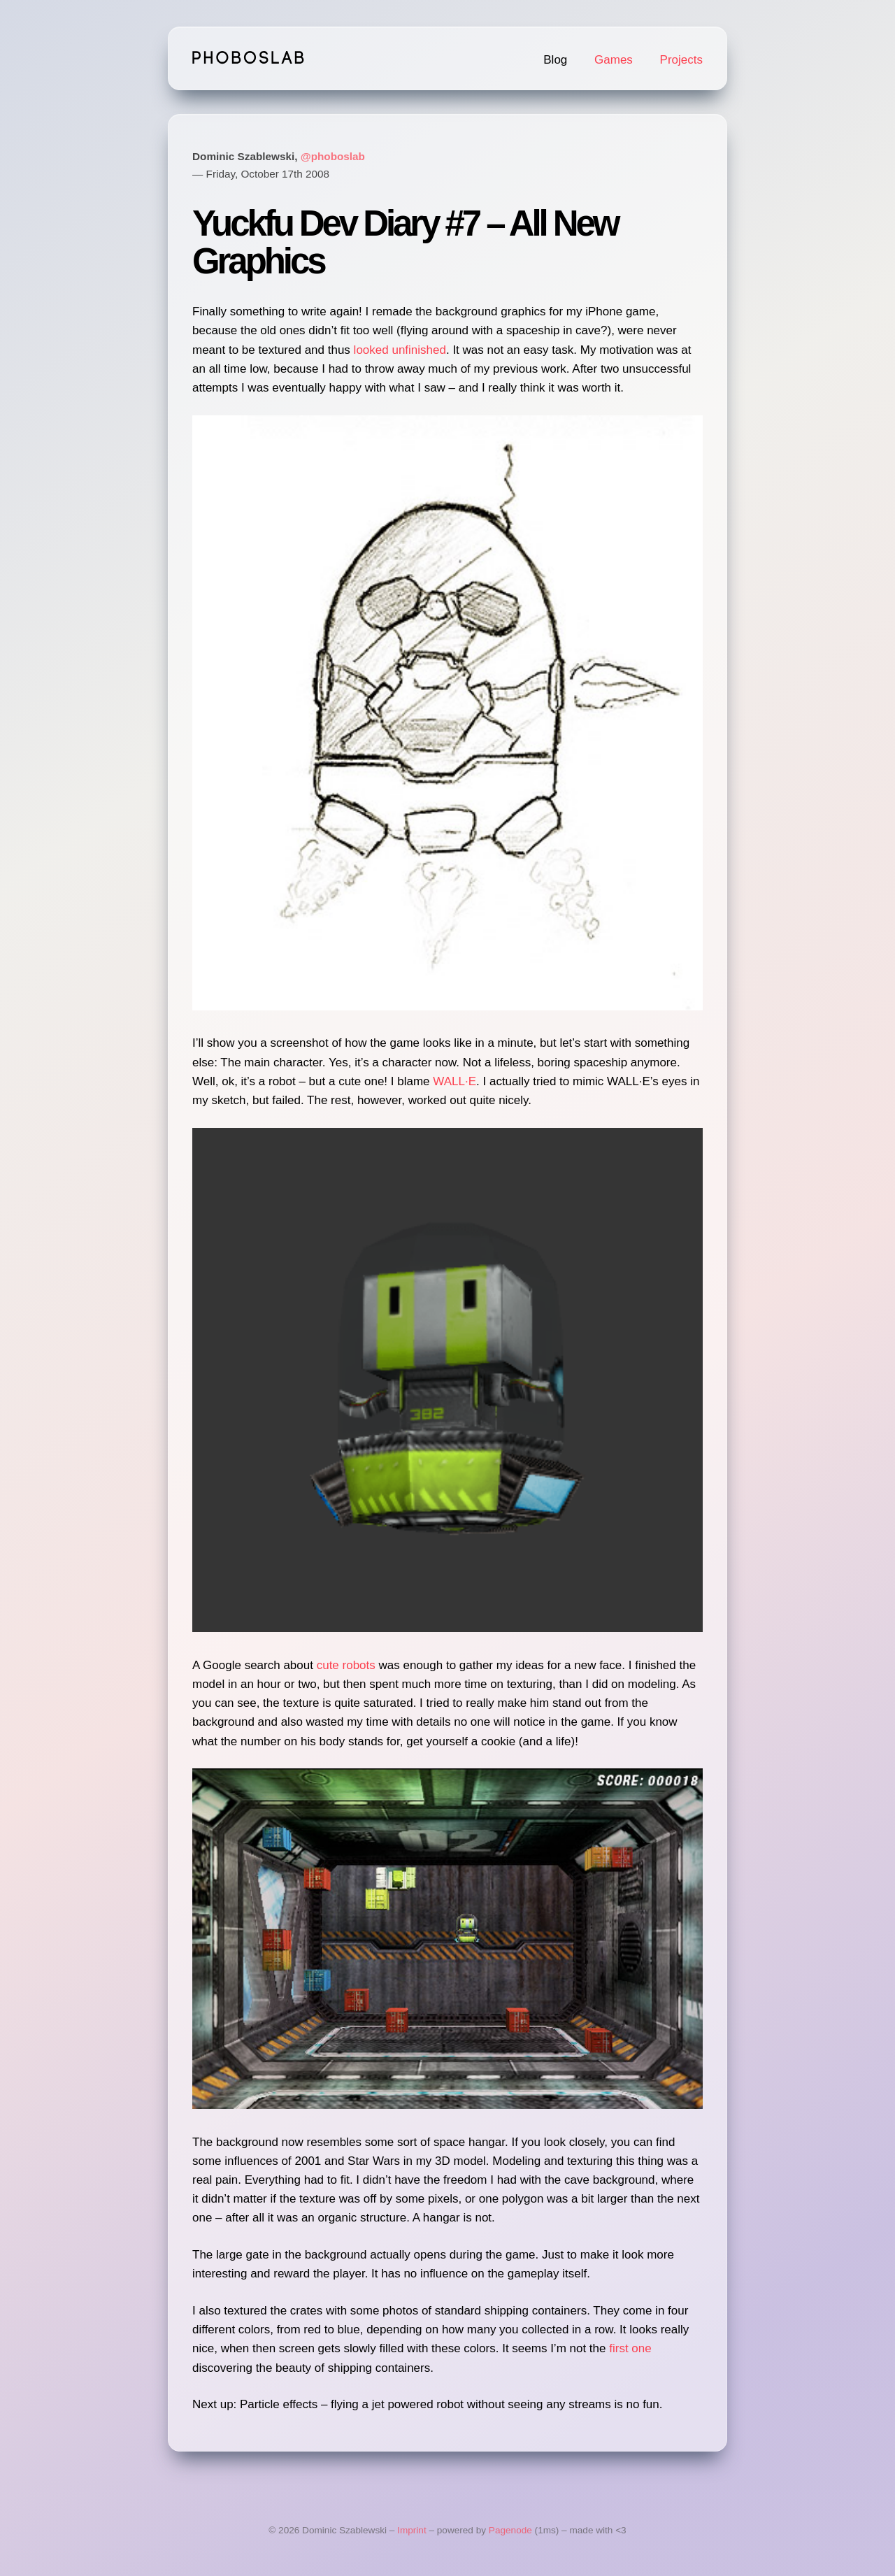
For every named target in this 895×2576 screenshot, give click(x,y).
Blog (555, 59)
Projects (681, 59)
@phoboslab (333, 156)
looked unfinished (400, 350)
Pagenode (510, 2530)
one (641, 2348)
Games (613, 59)
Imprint (412, 2530)
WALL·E (454, 1081)
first (618, 2348)
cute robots (346, 1665)
